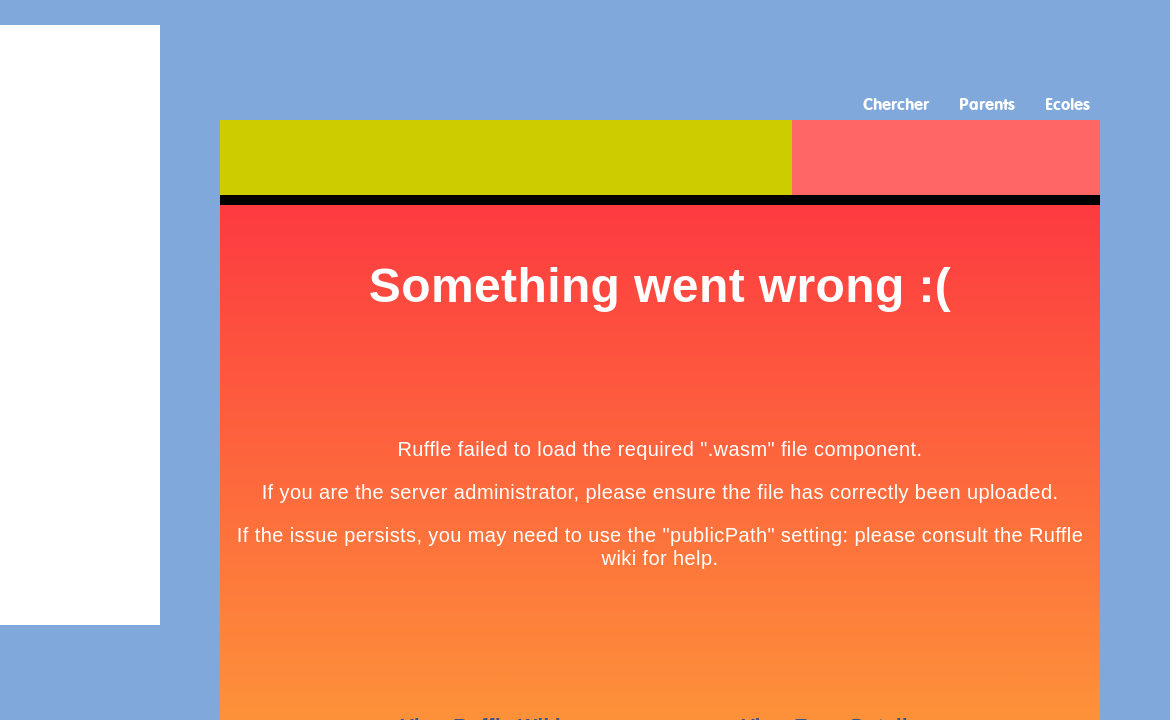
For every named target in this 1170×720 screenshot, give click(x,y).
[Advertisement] (585, 45)
